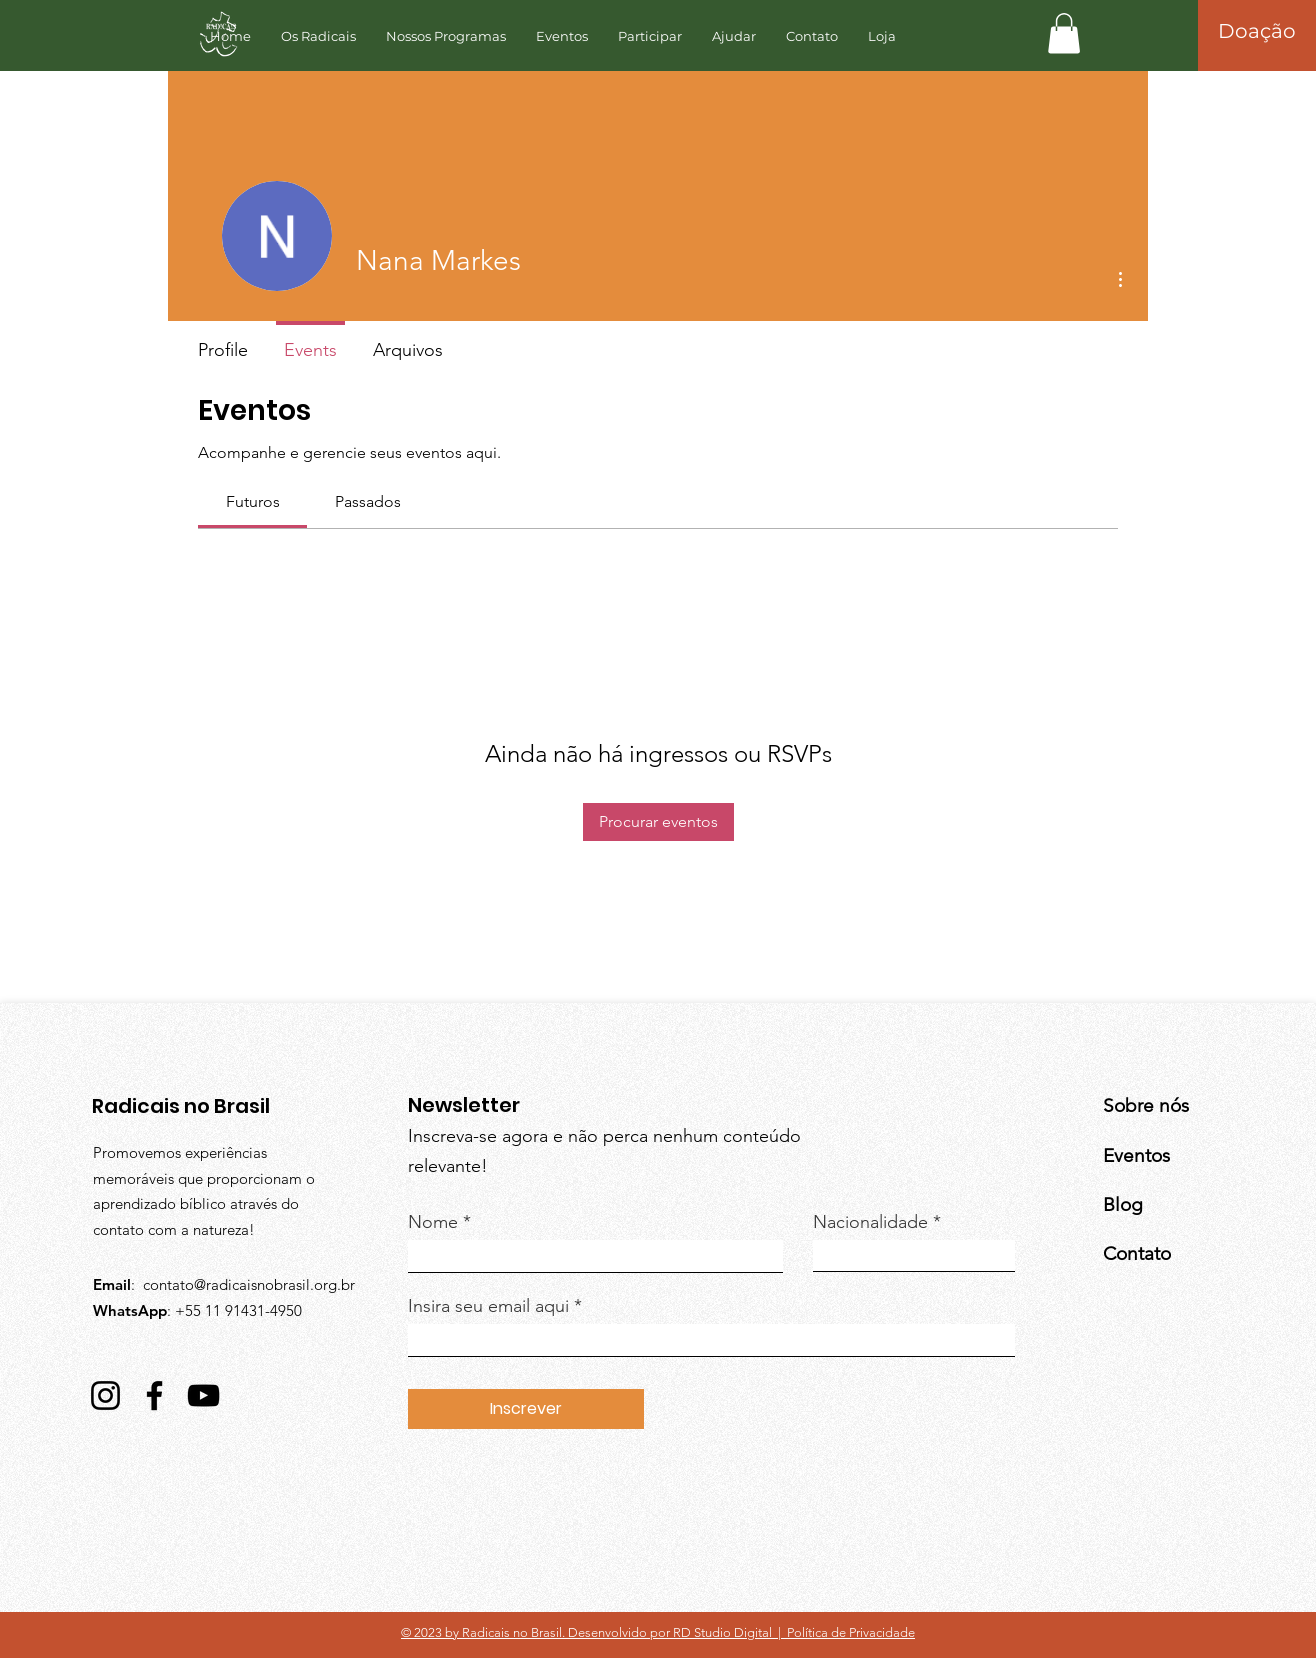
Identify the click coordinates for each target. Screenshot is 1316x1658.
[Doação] (1257, 31)
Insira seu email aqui (488, 1306)
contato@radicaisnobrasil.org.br (249, 1284)
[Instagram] (105, 1395)
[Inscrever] (526, 1409)
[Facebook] (154, 1395)
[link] (253, 501)
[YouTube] (203, 1395)
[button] (1064, 33)
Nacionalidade (870, 1222)
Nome (433, 1222)
